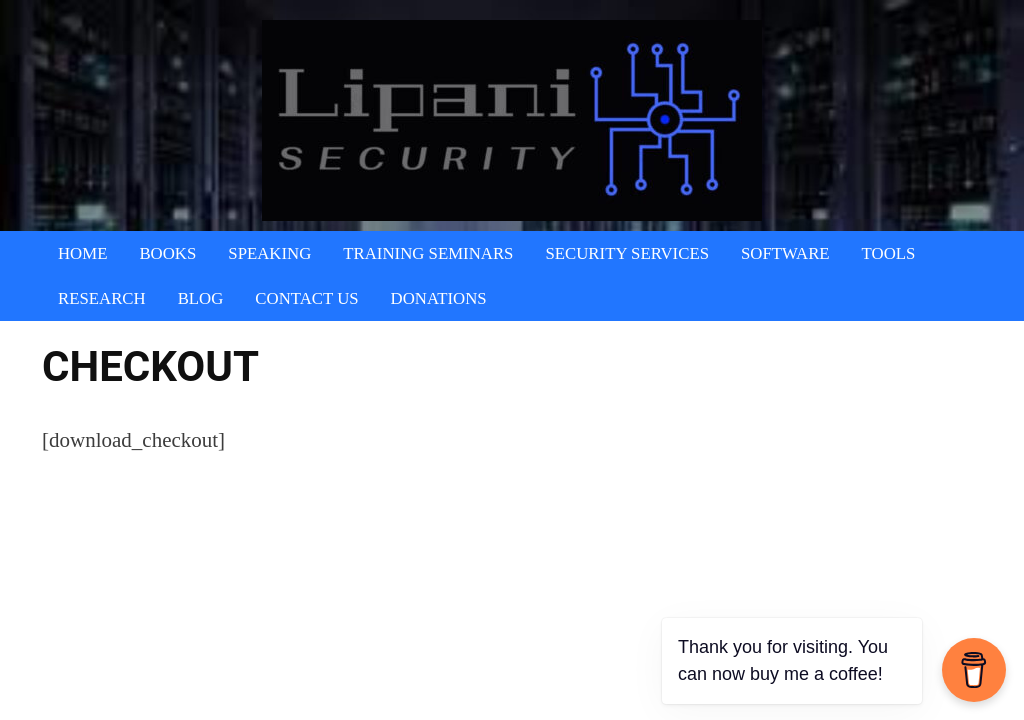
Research (102, 298)
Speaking (269, 253)
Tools (889, 253)
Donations (439, 298)
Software (785, 253)
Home (82, 253)
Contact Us (306, 298)
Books (167, 253)
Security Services (627, 253)
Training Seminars (428, 253)
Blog (201, 298)
